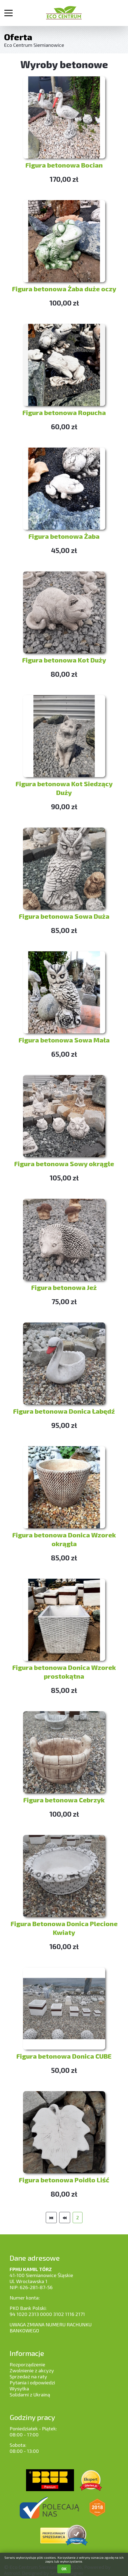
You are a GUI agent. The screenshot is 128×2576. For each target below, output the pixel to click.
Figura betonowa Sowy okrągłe (64, 1164)
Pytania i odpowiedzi (32, 2382)
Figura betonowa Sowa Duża (64, 916)
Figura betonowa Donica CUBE (64, 2056)
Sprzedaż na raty (28, 2376)
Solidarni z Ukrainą (30, 2394)
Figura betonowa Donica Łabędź (64, 1411)
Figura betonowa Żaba (64, 536)
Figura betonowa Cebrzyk (64, 1800)
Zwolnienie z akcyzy (32, 2370)
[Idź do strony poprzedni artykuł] (64, 2217)
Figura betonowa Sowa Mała (64, 1040)
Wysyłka (19, 2388)
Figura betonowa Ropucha (64, 412)
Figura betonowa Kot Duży (64, 660)
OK (64, 2568)
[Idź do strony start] (51, 2217)
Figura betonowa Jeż (64, 1287)
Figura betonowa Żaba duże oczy (64, 289)
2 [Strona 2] (77, 2217)
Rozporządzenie (27, 2364)
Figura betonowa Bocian (64, 165)
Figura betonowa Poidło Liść (64, 2180)
